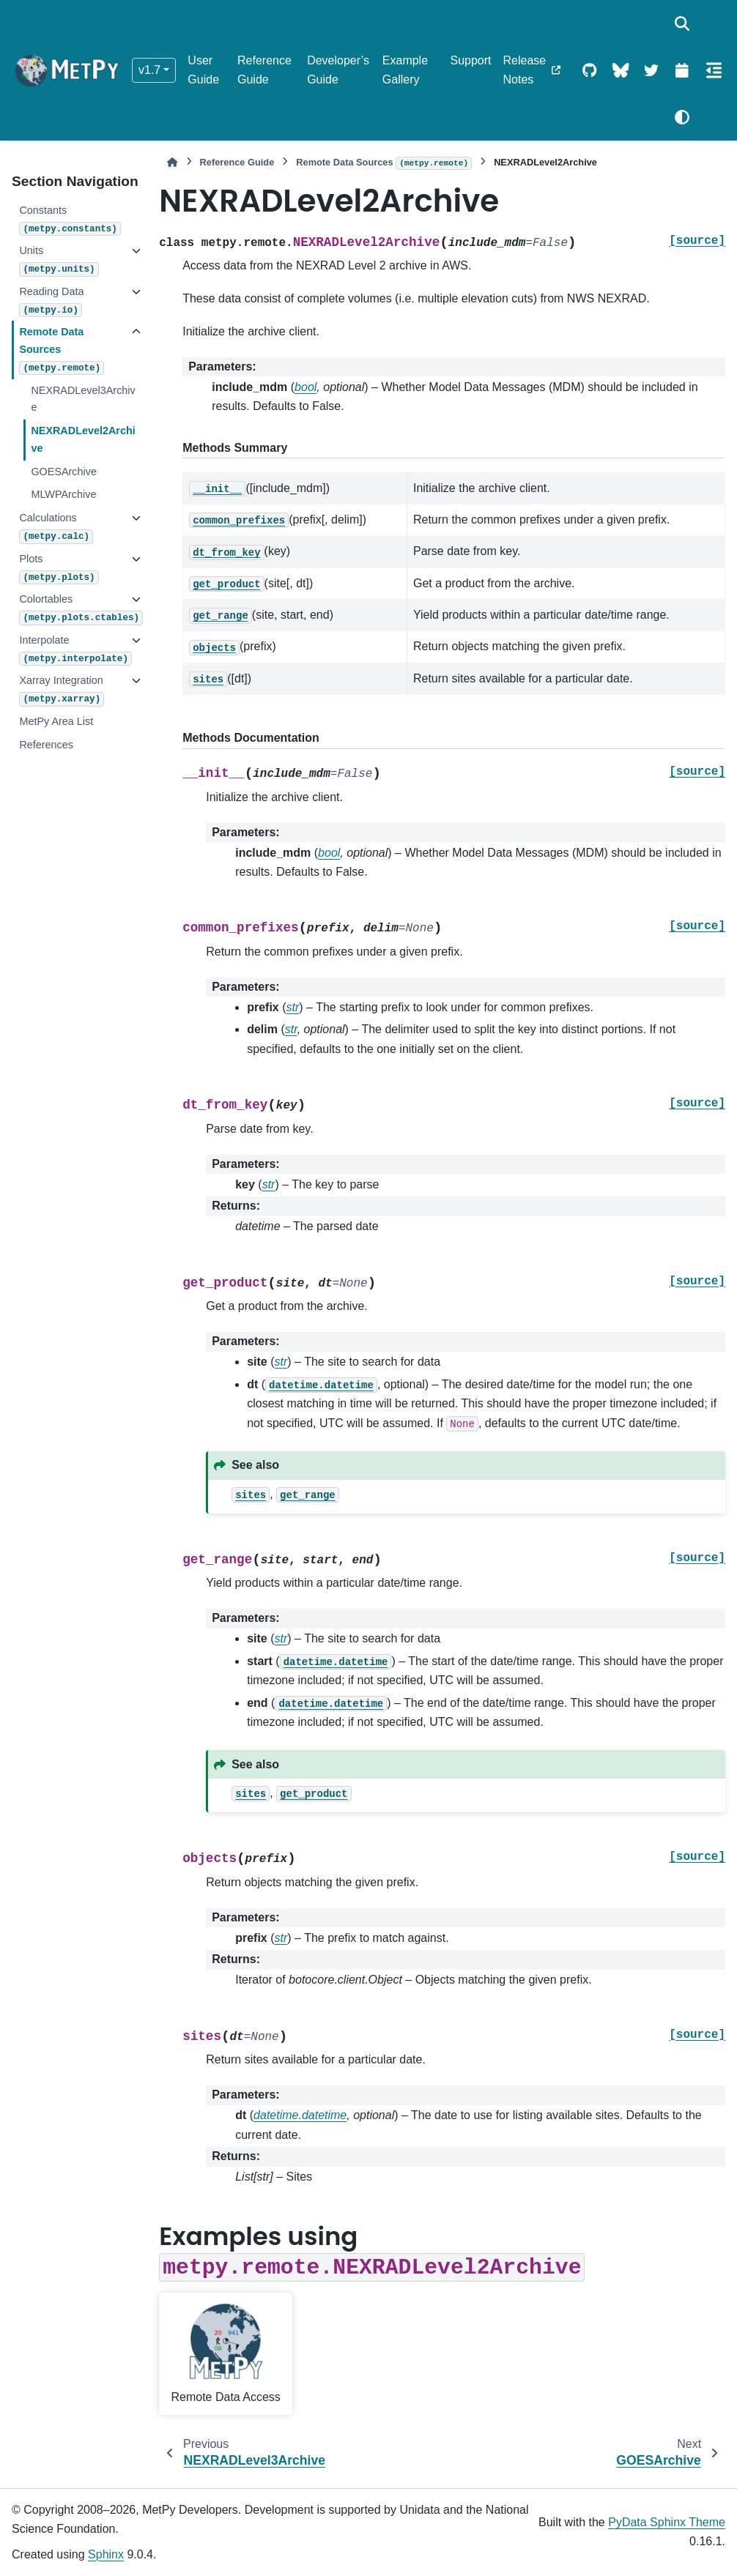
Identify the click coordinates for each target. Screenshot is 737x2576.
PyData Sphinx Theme (666, 2522)
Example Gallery (405, 70)
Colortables (71, 609)
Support (470, 60)
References (46, 745)
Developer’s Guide (338, 70)
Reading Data (51, 301)
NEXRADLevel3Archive (83, 399)
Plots (58, 568)
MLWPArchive (63, 494)
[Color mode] (682, 117)
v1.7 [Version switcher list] (149, 70)
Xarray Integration (61, 690)
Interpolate (71, 650)
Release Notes (525, 70)
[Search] (682, 23)
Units (58, 260)
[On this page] (714, 70)
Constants (69, 220)
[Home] (172, 162)
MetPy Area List (56, 721)
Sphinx (106, 2554)
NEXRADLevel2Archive (83, 439)
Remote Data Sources (61, 350)
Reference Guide (264, 70)
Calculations (56, 527)
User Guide (203, 70)
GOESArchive (64, 471)
